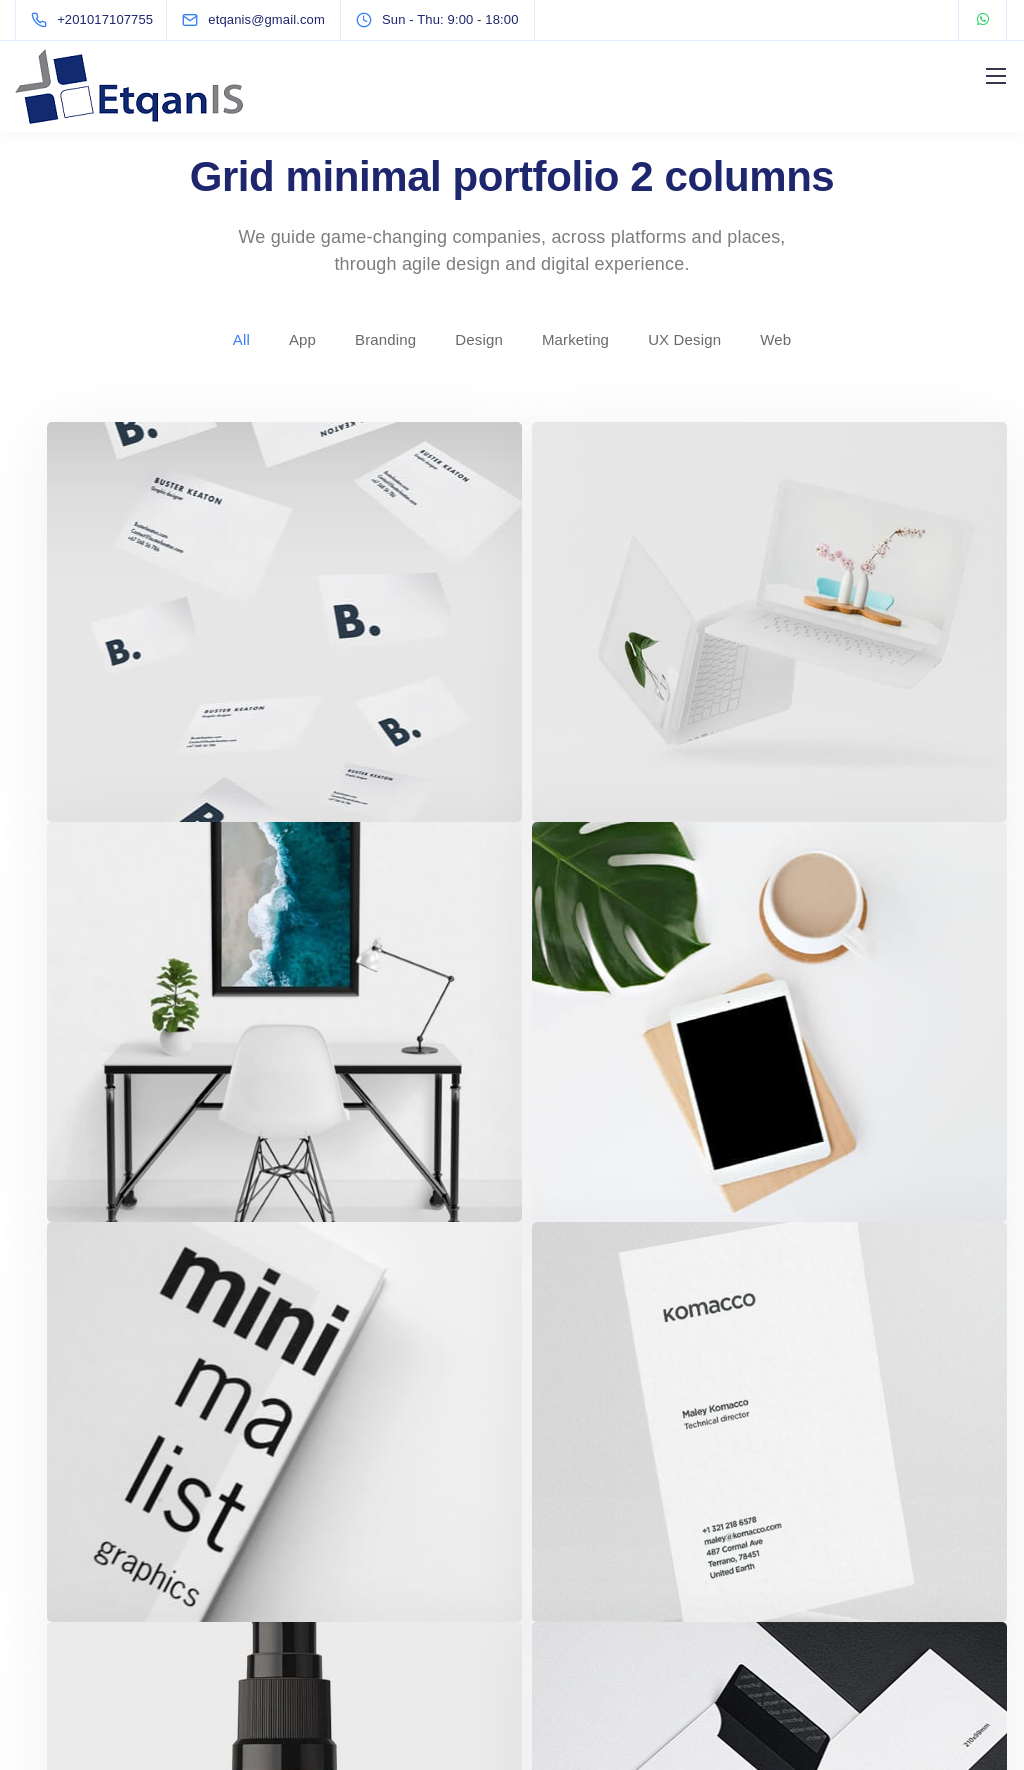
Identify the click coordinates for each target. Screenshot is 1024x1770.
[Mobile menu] (996, 76)
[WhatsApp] (983, 20)
